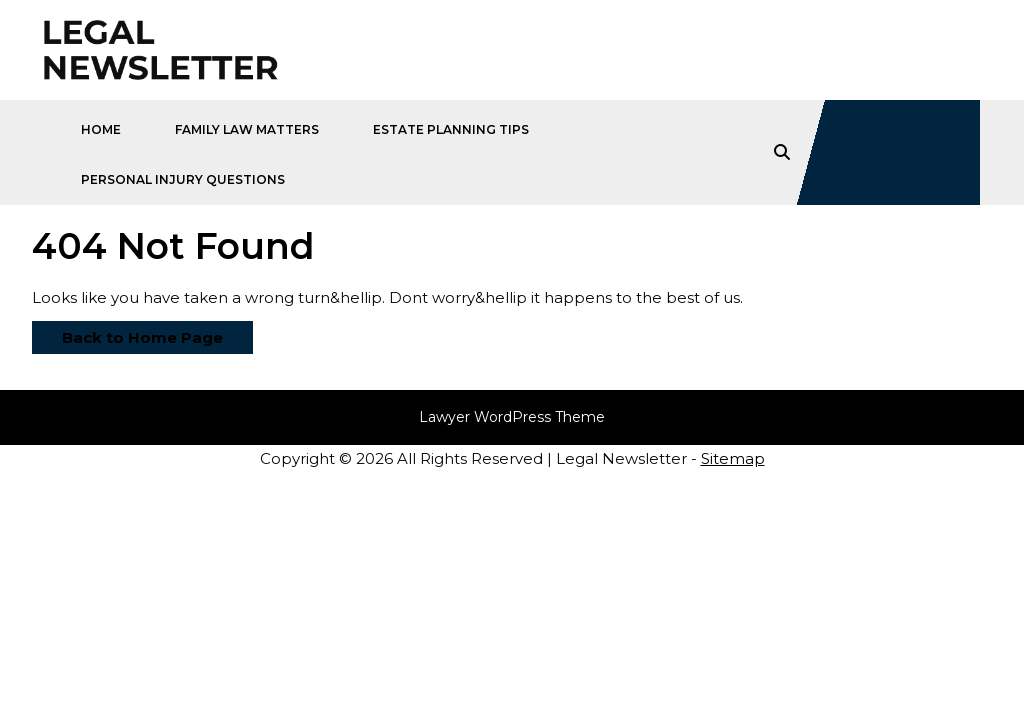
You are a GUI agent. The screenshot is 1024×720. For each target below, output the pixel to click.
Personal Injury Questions (183, 179)
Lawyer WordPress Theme (512, 417)
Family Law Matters (247, 129)
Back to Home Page (127, 334)
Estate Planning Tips (451, 129)
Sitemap (733, 458)
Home (101, 129)
